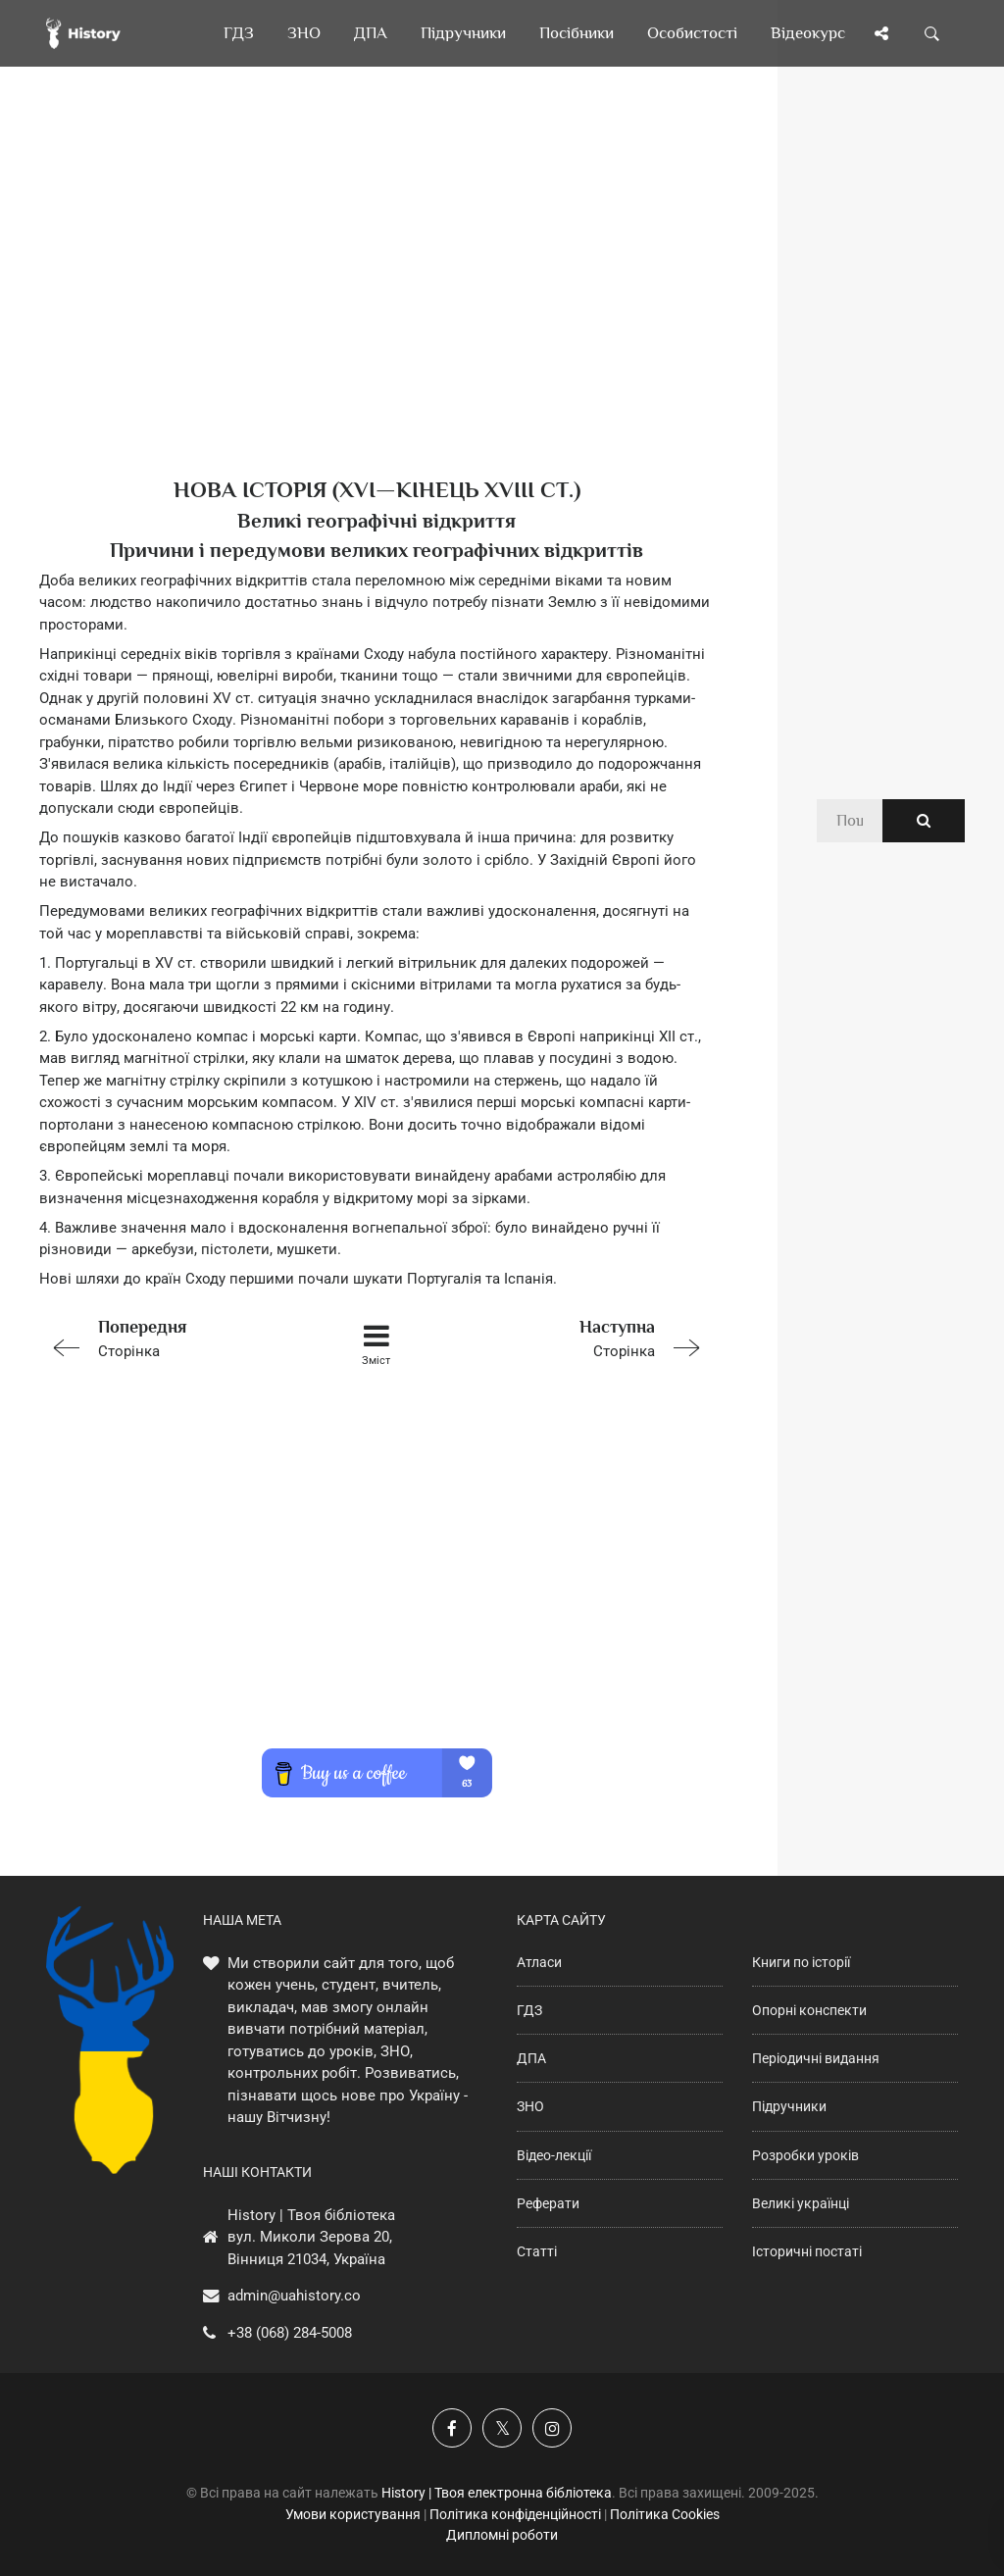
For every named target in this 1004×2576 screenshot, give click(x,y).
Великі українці (800, 2203)
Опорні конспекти (809, 2010)
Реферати (548, 2203)
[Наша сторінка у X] (502, 2428)
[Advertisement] (376, 304)
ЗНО (530, 2106)
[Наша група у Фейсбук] (452, 2428)
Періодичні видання (815, 2058)
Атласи (539, 1962)
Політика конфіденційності (515, 2514)
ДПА (531, 2058)
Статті (537, 2251)
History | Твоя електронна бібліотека (496, 2492)
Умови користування (353, 2514)
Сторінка (173, 1337)
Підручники (789, 2106)
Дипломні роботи (502, 2535)
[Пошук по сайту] (932, 33)
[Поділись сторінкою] (881, 33)
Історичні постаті (807, 2251)
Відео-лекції (554, 2155)
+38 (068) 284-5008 (289, 2333)
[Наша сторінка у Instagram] (552, 2428)
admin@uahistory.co (294, 2295)
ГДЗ (529, 2010)
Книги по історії (801, 1962)
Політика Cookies (665, 2514)
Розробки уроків (805, 2155)
